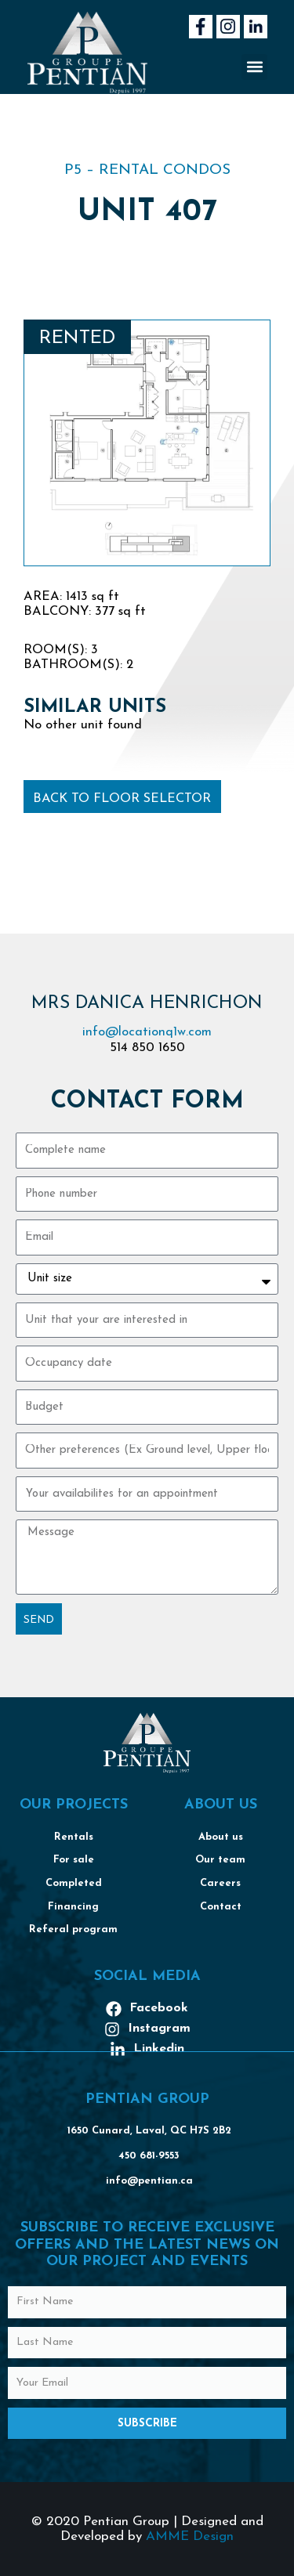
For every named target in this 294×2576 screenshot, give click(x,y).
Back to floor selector (122, 799)
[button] (254, 67)
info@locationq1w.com (147, 1032)
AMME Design (190, 2536)
